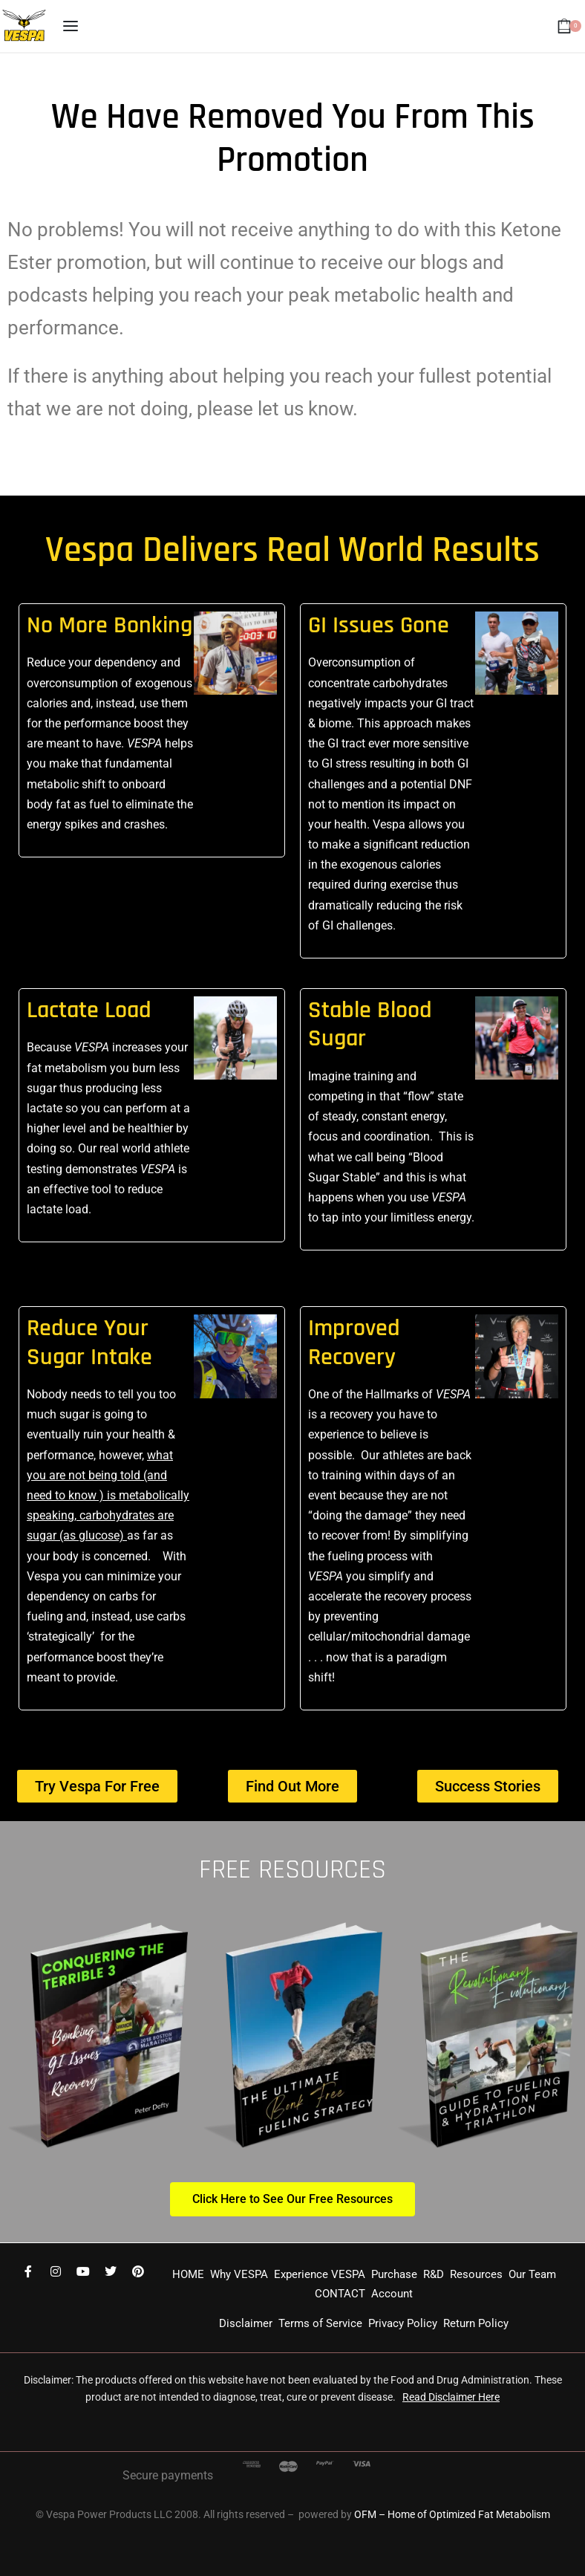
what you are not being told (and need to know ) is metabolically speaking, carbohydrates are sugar (108, 1495)
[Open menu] (70, 26)
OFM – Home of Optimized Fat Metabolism (452, 2514)
